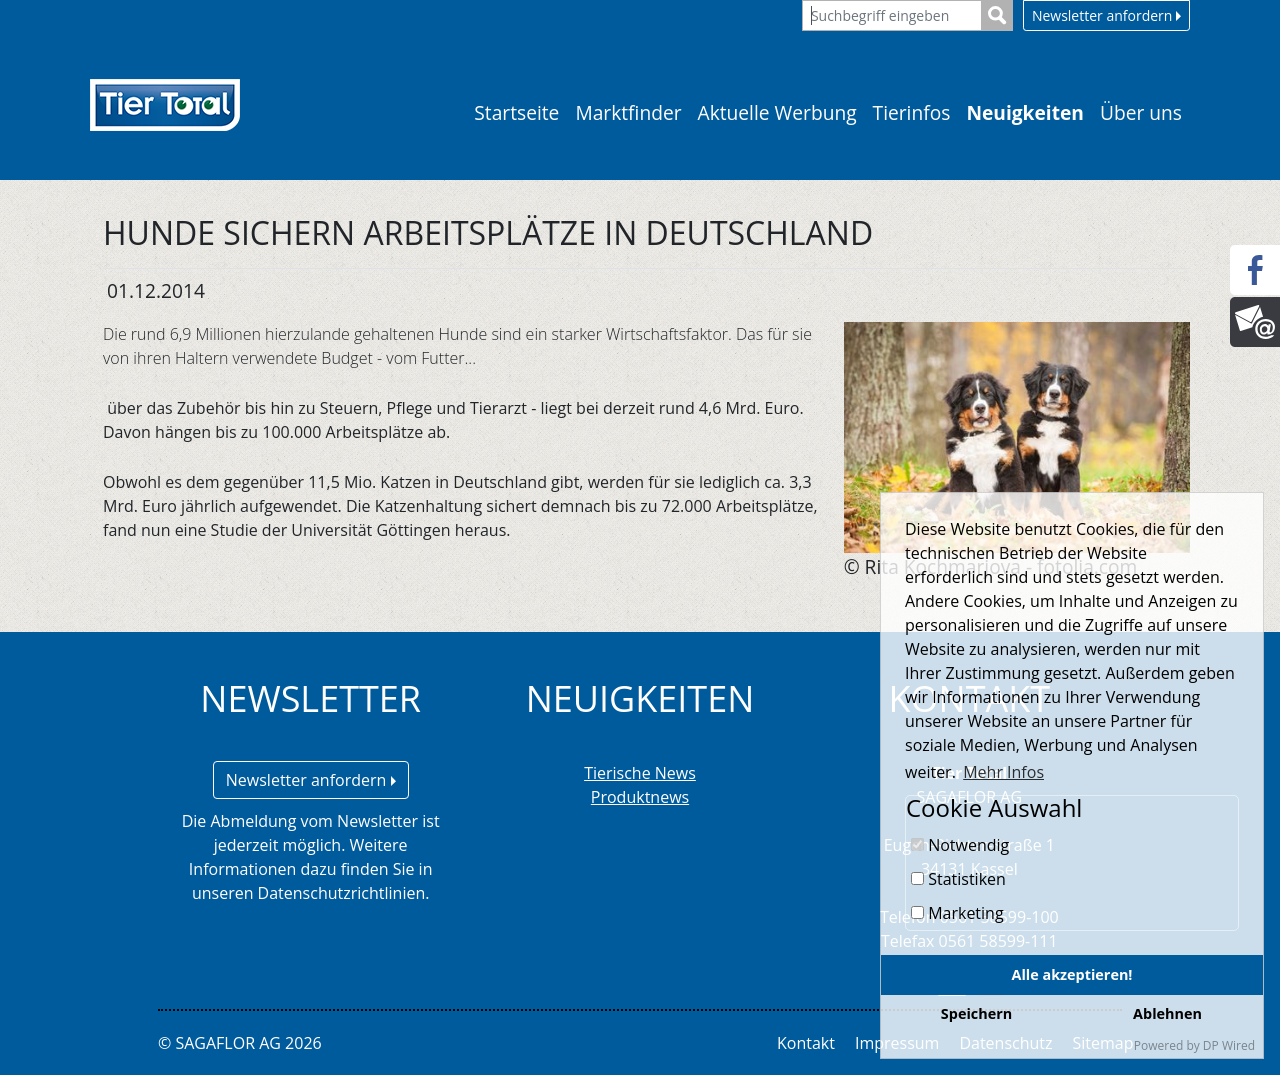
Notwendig (960, 845)
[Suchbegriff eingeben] (892, 15)
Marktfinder (628, 112)
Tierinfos (912, 112)
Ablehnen (1167, 1013)
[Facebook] (1255, 270)
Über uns (1141, 112)
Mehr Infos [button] (1003, 772)
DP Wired (1229, 1045)
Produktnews (640, 797)
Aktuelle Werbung (777, 112)
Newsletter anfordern (1106, 15)
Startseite (516, 112)
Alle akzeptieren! (1072, 974)
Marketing (957, 913)
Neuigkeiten (1025, 112)
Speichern (976, 1013)
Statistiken (958, 879)
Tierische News (640, 773)
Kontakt (806, 1043)
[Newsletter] (1255, 322)
